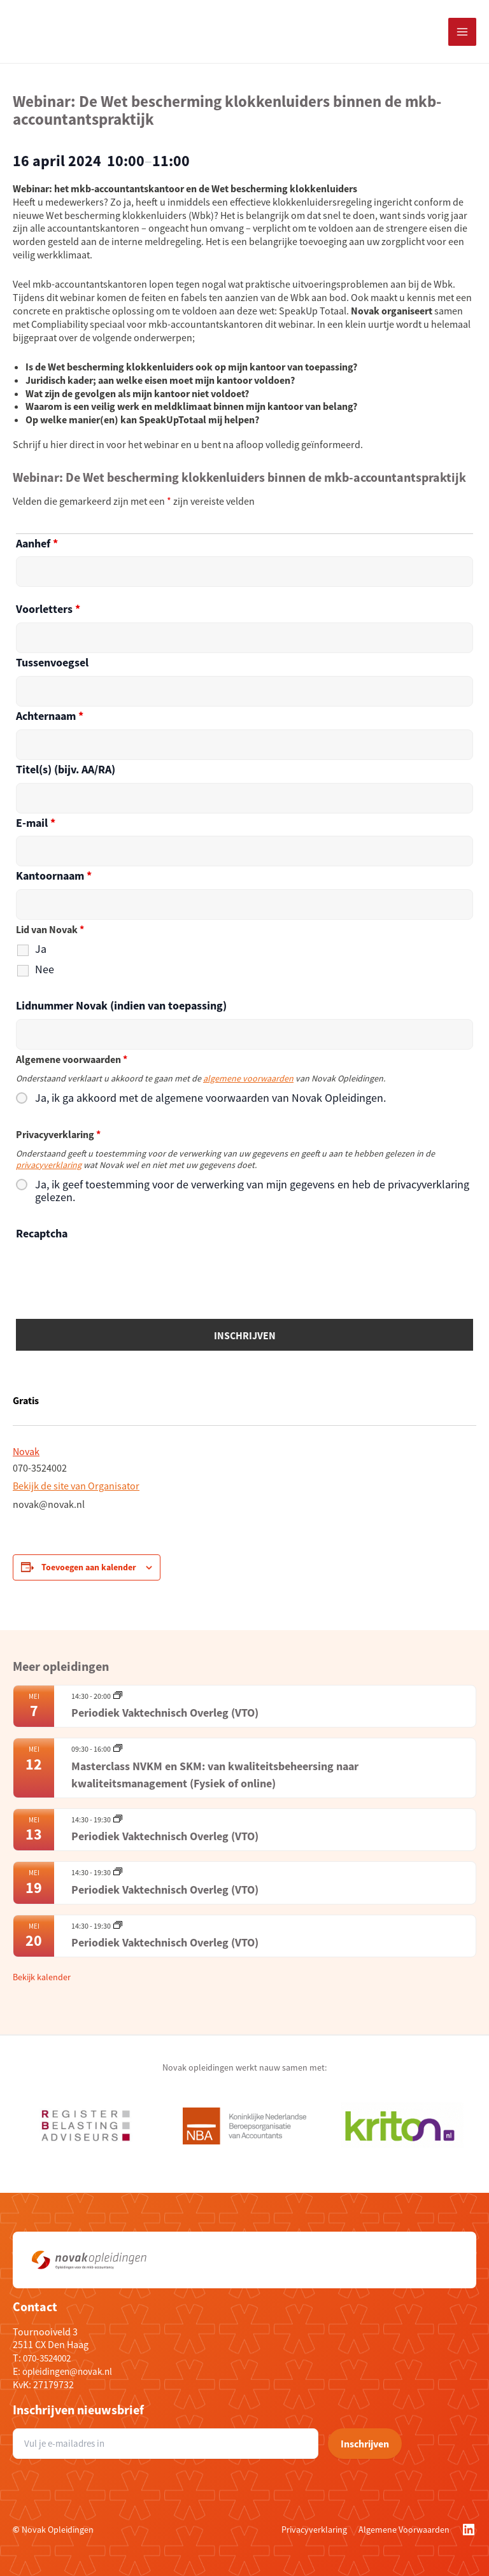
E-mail (35, 822)
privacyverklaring (49, 1165)
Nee (44, 969)
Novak (26, 1451)
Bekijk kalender (42, 1977)
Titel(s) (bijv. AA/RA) (65, 769)
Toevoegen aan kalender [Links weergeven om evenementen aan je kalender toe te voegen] (88, 1567)
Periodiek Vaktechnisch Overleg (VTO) (165, 1712)
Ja (40, 949)
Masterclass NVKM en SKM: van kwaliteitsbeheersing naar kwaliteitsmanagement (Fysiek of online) (214, 1775)
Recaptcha (41, 1233)
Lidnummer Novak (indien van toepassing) (121, 1005)
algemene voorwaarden (248, 1078)
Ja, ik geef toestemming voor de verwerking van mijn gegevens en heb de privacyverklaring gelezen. (252, 1191)
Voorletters (48, 609)
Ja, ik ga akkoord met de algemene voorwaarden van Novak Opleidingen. (210, 1098)
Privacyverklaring (314, 2529)
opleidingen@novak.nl (71, 2371)
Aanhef (37, 543)
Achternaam (49, 715)
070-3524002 (50, 2357)
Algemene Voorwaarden (404, 2529)
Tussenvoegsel (52, 662)
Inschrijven (365, 2443)
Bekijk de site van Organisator (76, 1485)
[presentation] (112, 1272)
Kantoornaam (54, 875)
